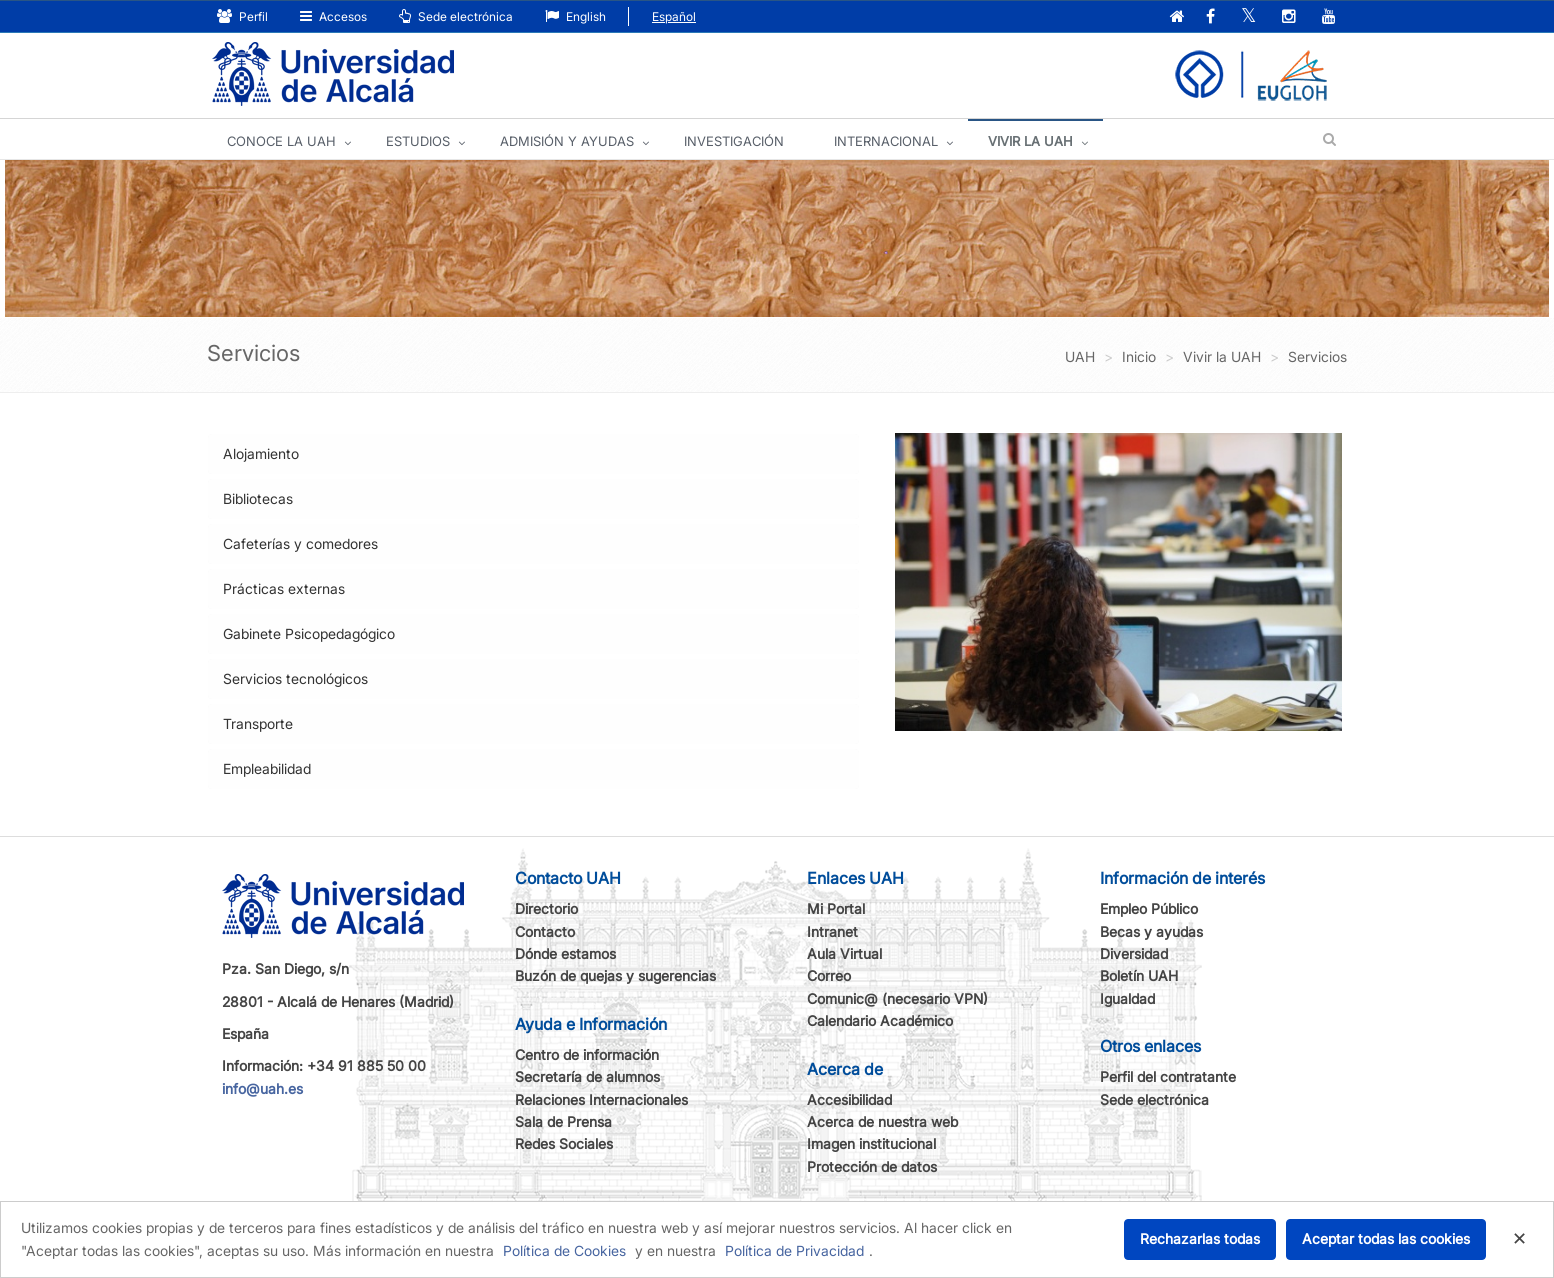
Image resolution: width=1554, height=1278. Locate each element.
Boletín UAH (1139, 975)
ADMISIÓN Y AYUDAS (567, 141)
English (575, 16)
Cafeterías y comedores (300, 543)
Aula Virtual (844, 953)
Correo (829, 975)
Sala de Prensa (563, 1121)
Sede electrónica (456, 16)
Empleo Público (1149, 908)
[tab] (533, 454)
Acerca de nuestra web (882, 1121)
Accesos (333, 16)
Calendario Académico (880, 1020)
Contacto (545, 931)
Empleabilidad (267, 768)
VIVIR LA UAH (1030, 141)
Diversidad (1134, 953)
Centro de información (587, 1054)
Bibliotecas (258, 498)
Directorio (546, 908)
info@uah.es (262, 1088)
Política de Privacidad (794, 1250)
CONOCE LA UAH (281, 141)
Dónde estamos (565, 953)
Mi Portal (836, 908)
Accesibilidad (849, 1099)
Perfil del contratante (1168, 1076)
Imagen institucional (871, 1143)
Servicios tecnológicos (295, 678)
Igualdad (1127, 998)
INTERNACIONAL (886, 141)
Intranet (832, 931)
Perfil (242, 16)
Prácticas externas (284, 588)
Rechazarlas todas (1200, 1238)
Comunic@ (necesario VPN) (897, 998)
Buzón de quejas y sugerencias (615, 975)
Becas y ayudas (1151, 931)
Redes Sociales (564, 1143)
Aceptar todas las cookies (1386, 1238)
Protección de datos (872, 1166)
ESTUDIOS (418, 141)
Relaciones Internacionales (601, 1099)
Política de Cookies (564, 1250)
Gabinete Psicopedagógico (309, 633)
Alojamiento (261, 453)
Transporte (258, 723)
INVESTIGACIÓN (734, 141)
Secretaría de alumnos (587, 1076)
